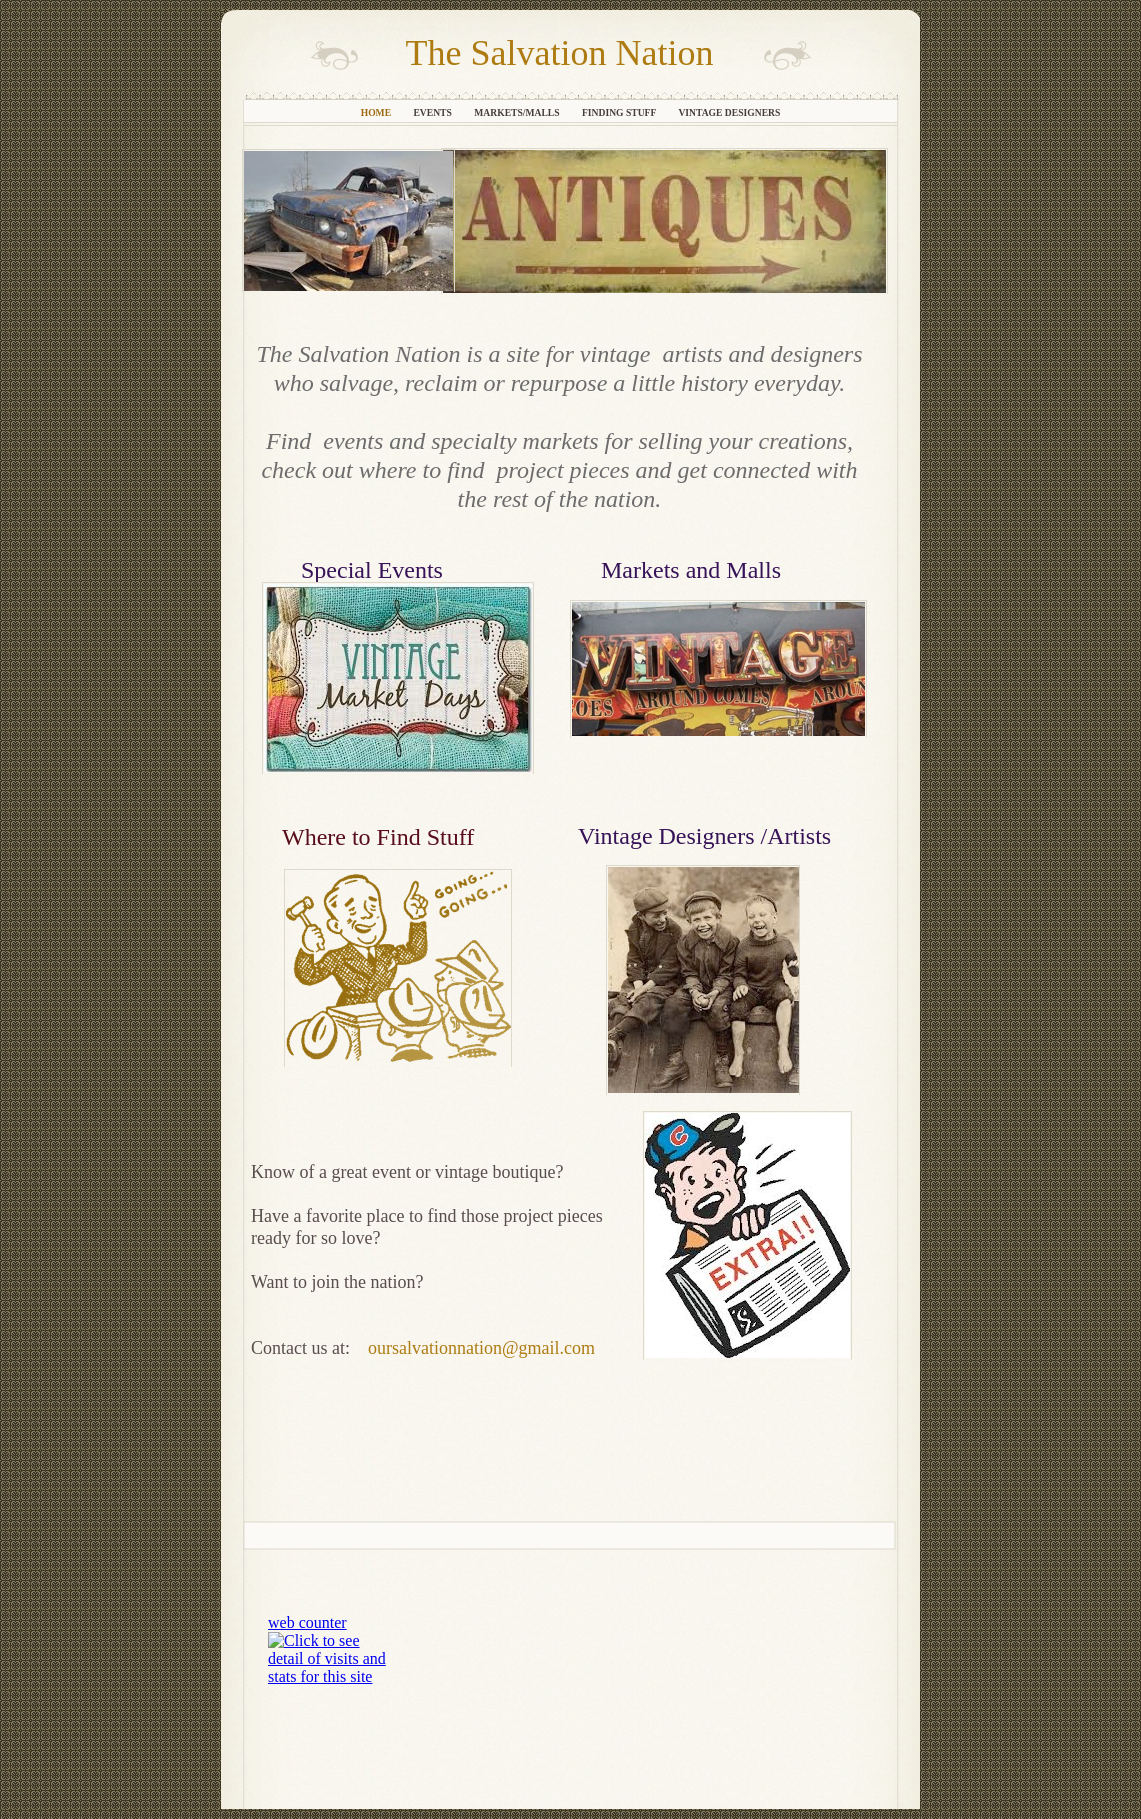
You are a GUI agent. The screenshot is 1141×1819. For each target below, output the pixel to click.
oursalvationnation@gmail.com (481, 1348)
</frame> (333, 1651)
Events (433, 112)
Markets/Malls (518, 112)
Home (377, 112)
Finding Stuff (620, 112)
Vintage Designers (729, 112)
